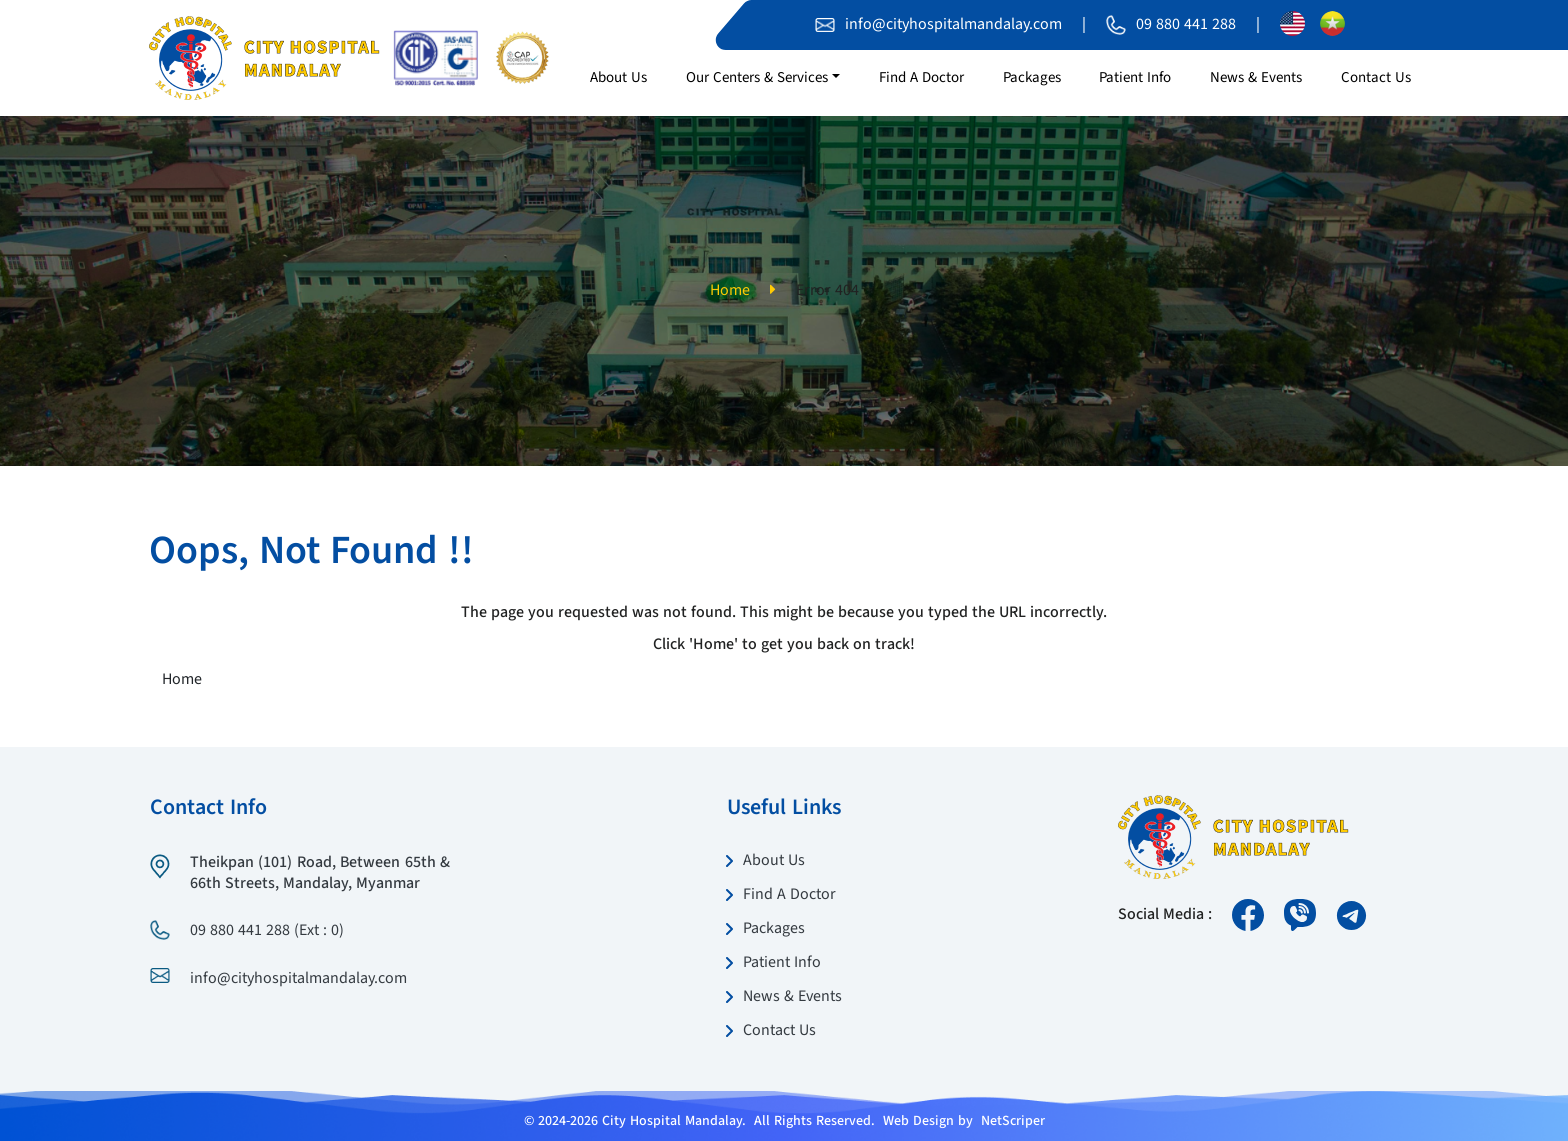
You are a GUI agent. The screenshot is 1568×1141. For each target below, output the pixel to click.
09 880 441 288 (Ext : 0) (267, 931)
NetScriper (1013, 1121)
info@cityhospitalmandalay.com (953, 25)
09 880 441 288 (1186, 25)
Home (730, 291)
